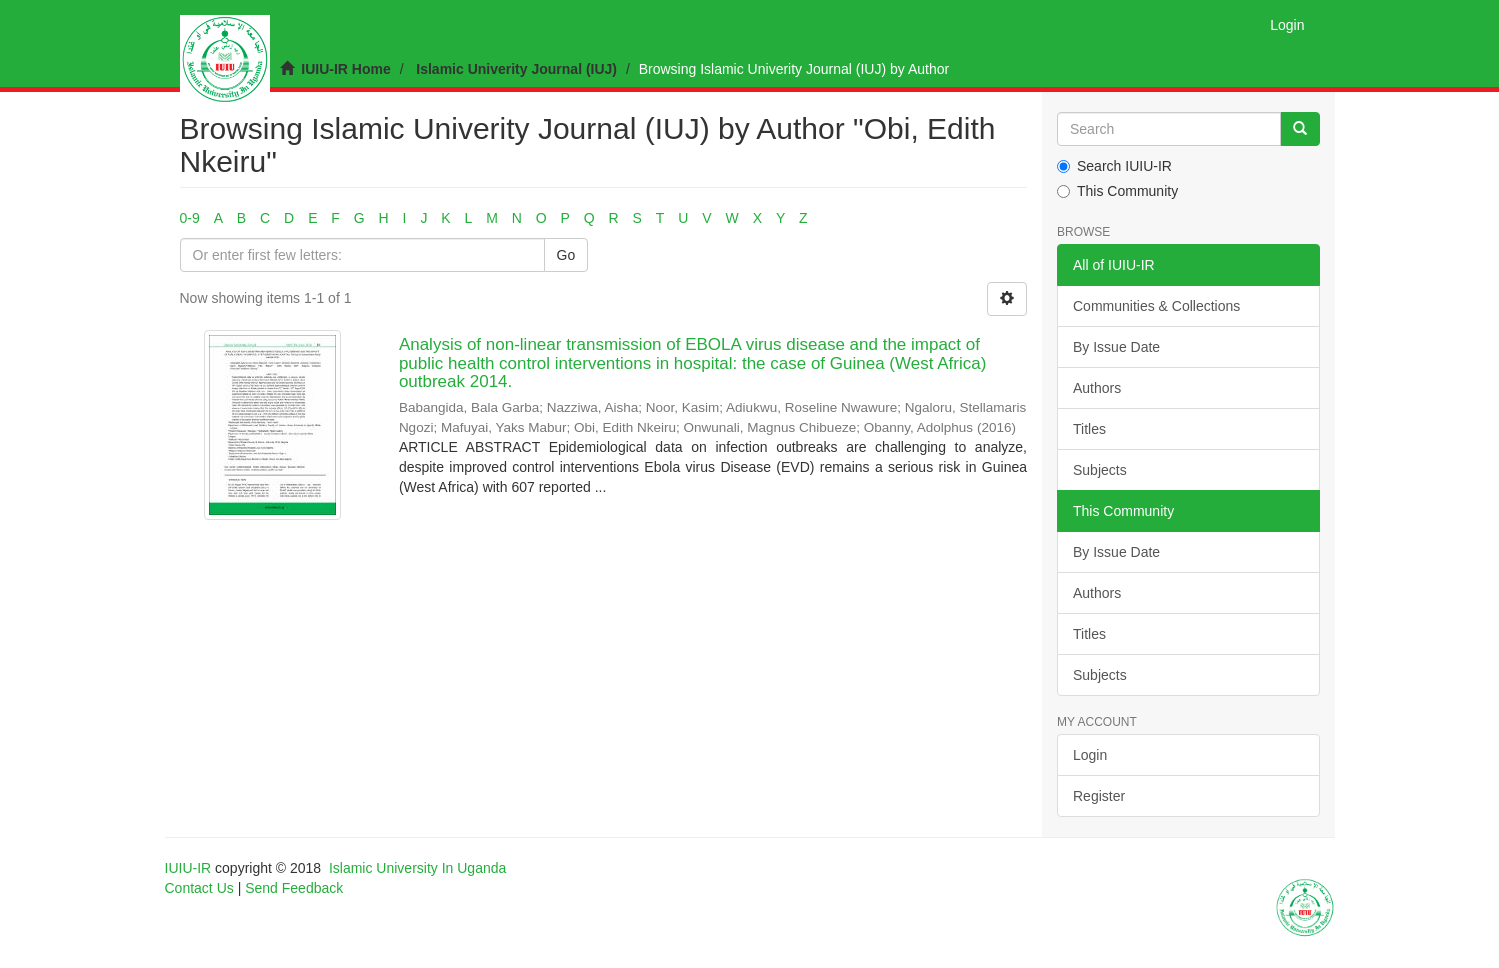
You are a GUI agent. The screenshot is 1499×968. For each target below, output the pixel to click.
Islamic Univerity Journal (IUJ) (516, 69)
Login (1090, 755)
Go (566, 255)
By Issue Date (1116, 347)
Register (1099, 796)
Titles (1089, 429)
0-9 (190, 218)
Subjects (1100, 470)
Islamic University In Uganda (417, 868)
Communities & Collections (1156, 306)
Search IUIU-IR (1114, 166)
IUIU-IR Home (345, 69)
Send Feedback (294, 888)
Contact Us (199, 888)
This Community (1117, 191)
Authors (1097, 388)
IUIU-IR (188, 868)
